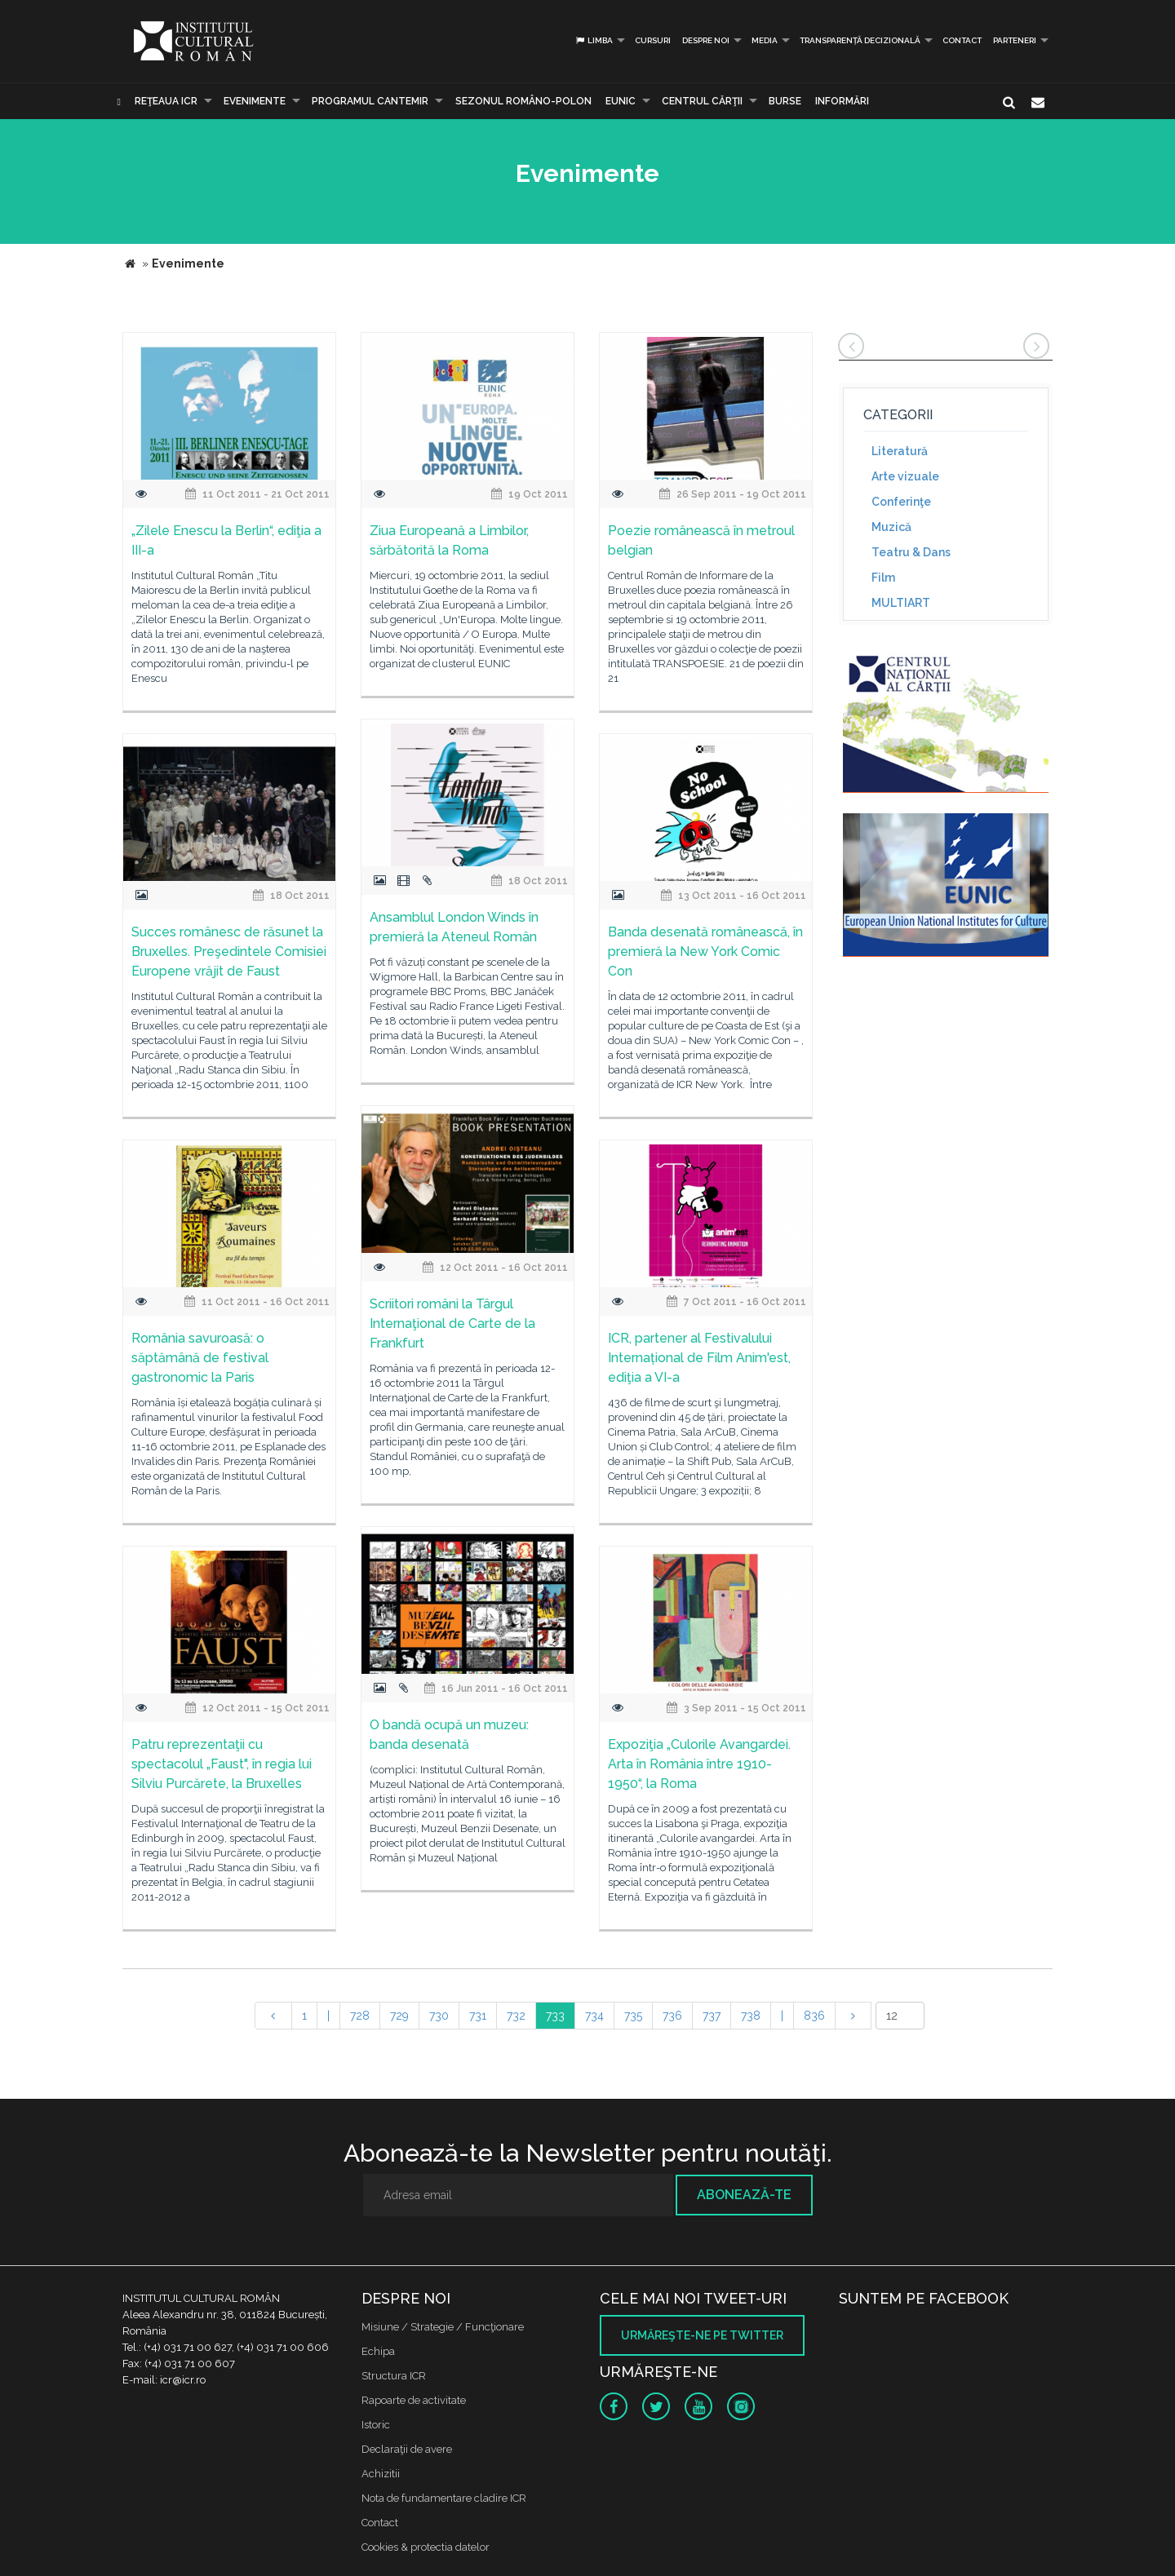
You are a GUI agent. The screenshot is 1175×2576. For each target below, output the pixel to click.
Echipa (378, 2351)
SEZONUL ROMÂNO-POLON (523, 101)
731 (477, 2015)
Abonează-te (744, 2194)
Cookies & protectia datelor (425, 2547)
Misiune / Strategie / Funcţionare (442, 2327)
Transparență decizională (860, 40)
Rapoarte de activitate (413, 2400)
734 (594, 2015)
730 (439, 2015)
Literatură (899, 451)
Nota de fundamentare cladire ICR (443, 2498)
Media (765, 40)
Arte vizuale (905, 476)
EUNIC (620, 101)
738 (750, 2015)
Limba (593, 40)
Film (883, 577)
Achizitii (380, 2474)
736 (672, 2015)
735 (633, 2015)
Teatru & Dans (911, 552)
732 (516, 2015)
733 (555, 2015)
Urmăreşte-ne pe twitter (702, 2335)
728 (360, 2015)
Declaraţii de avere (406, 2449)
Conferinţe (901, 501)
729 (399, 2015)
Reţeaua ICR (166, 101)
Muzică (891, 526)
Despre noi (705, 40)
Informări (842, 101)
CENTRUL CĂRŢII (702, 101)
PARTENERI (1014, 40)
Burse (785, 101)
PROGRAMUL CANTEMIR (370, 101)
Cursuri (653, 40)
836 (814, 2015)
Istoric (375, 2425)
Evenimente (255, 101)
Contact (962, 40)
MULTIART (900, 602)
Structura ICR (393, 2376)
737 (712, 2015)
